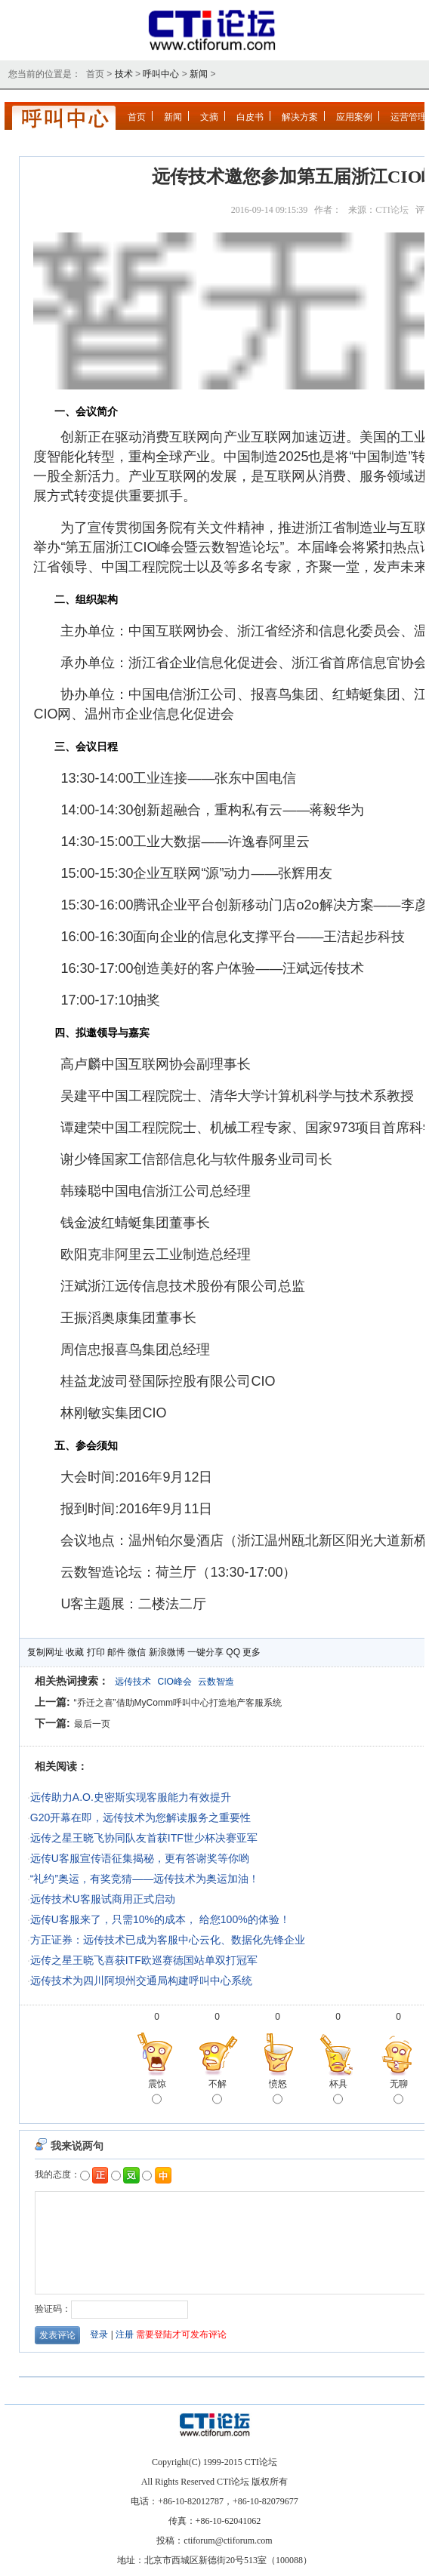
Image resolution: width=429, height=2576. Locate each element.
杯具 (338, 2093)
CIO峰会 (175, 1681)
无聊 (399, 2093)
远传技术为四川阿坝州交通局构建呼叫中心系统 (141, 1980)
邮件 (116, 1652)
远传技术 (133, 1681)
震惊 (157, 2093)
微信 (137, 1652)
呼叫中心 (161, 74)
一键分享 (205, 1652)
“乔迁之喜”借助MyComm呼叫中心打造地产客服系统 (178, 1702)
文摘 (209, 117)
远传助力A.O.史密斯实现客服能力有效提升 (130, 1797)
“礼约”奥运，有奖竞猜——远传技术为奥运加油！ (144, 1879)
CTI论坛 (391, 210)
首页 (137, 117)
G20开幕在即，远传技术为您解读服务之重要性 (140, 1817)
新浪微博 (167, 1652)
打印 (96, 1652)
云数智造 (216, 1681)
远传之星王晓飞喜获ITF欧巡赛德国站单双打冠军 (144, 1960)
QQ (233, 1652)
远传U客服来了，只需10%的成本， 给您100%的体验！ (160, 1919)
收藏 (75, 1652)
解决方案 (300, 117)
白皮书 (250, 117)
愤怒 (278, 2093)
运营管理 (408, 117)
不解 (217, 2093)
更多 (251, 1652)
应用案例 (354, 117)
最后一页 (92, 1724)
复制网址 (45, 1652)
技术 (124, 74)
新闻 (199, 74)
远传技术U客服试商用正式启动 (102, 1899)
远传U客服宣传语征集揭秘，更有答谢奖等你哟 (139, 1858)
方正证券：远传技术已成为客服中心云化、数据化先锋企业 (167, 1940)
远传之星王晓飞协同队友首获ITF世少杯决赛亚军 (144, 1838)
